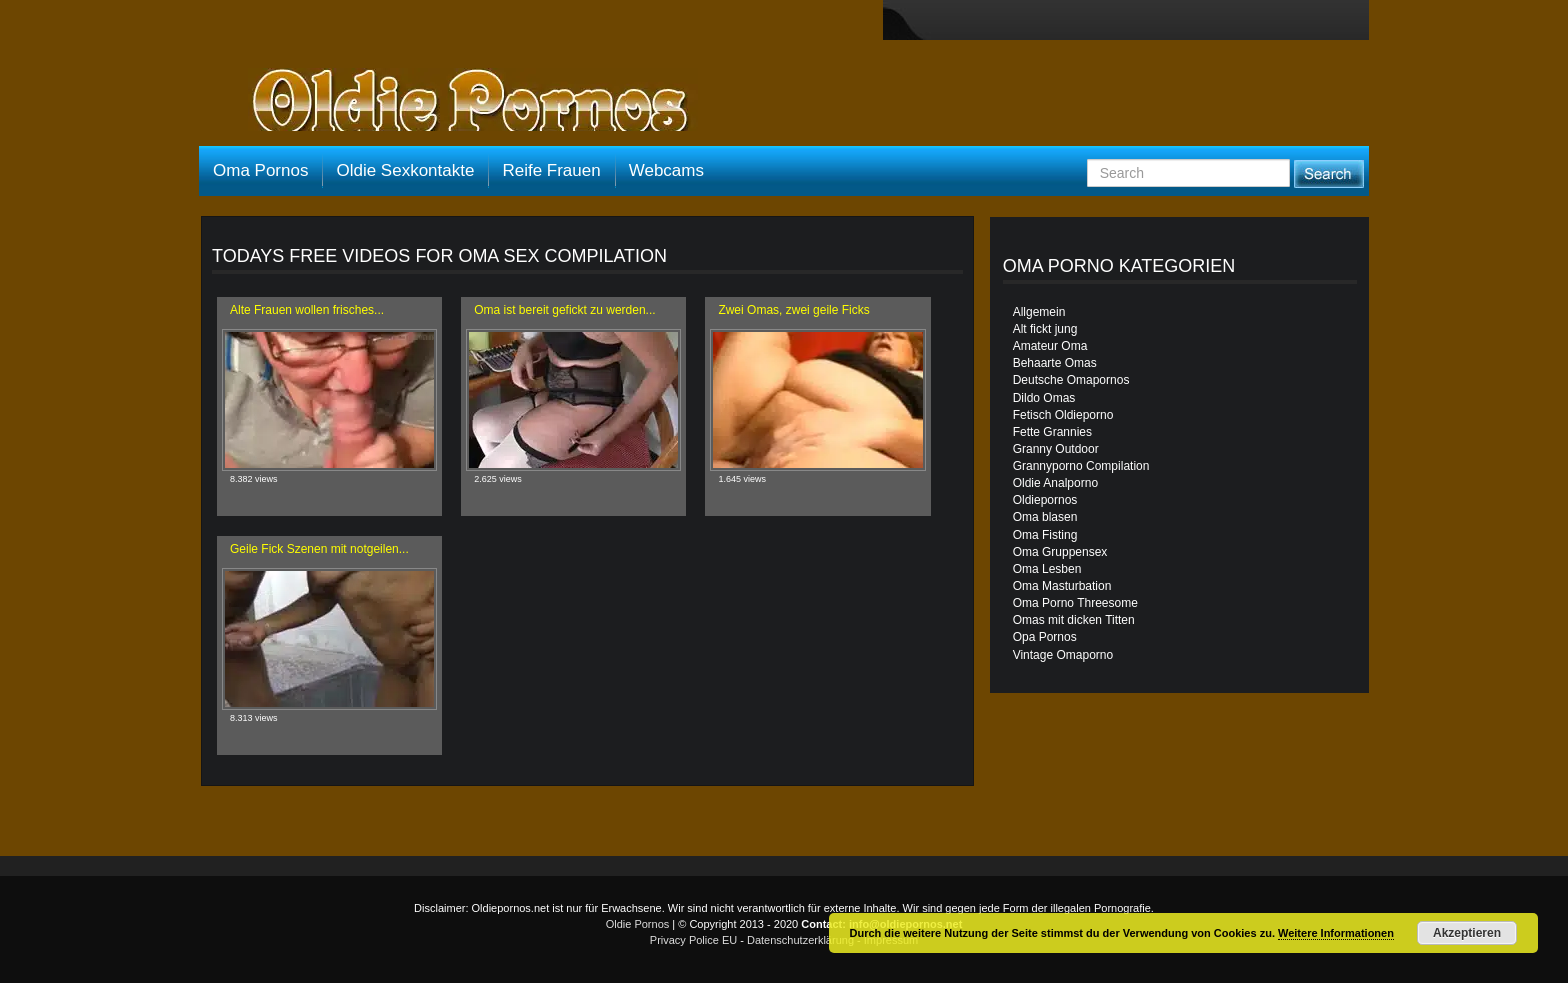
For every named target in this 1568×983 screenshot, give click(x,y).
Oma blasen (1045, 517)
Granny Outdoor (1056, 449)
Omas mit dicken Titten (1074, 620)
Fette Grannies (1052, 432)
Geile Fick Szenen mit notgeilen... (319, 549)
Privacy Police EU (693, 940)
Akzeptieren (1467, 933)
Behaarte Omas (1055, 363)
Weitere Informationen (1336, 933)
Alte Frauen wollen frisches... (307, 310)
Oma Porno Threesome (1075, 603)
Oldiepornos (1045, 500)
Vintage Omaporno (1063, 655)
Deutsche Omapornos (1071, 380)
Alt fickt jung (1045, 329)
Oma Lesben (1047, 569)
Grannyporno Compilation (1081, 466)
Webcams (666, 170)
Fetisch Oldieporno (1063, 415)
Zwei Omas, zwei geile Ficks (793, 310)
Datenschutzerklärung (800, 940)
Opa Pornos (1045, 637)
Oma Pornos (260, 170)
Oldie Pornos (638, 924)
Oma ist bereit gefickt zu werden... (564, 310)
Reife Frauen (551, 170)
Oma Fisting (1045, 535)
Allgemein (1039, 312)
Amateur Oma (1050, 346)
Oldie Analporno (1055, 483)
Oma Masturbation (1062, 586)
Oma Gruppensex (1060, 552)
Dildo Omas (1044, 398)
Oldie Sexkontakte (405, 170)
